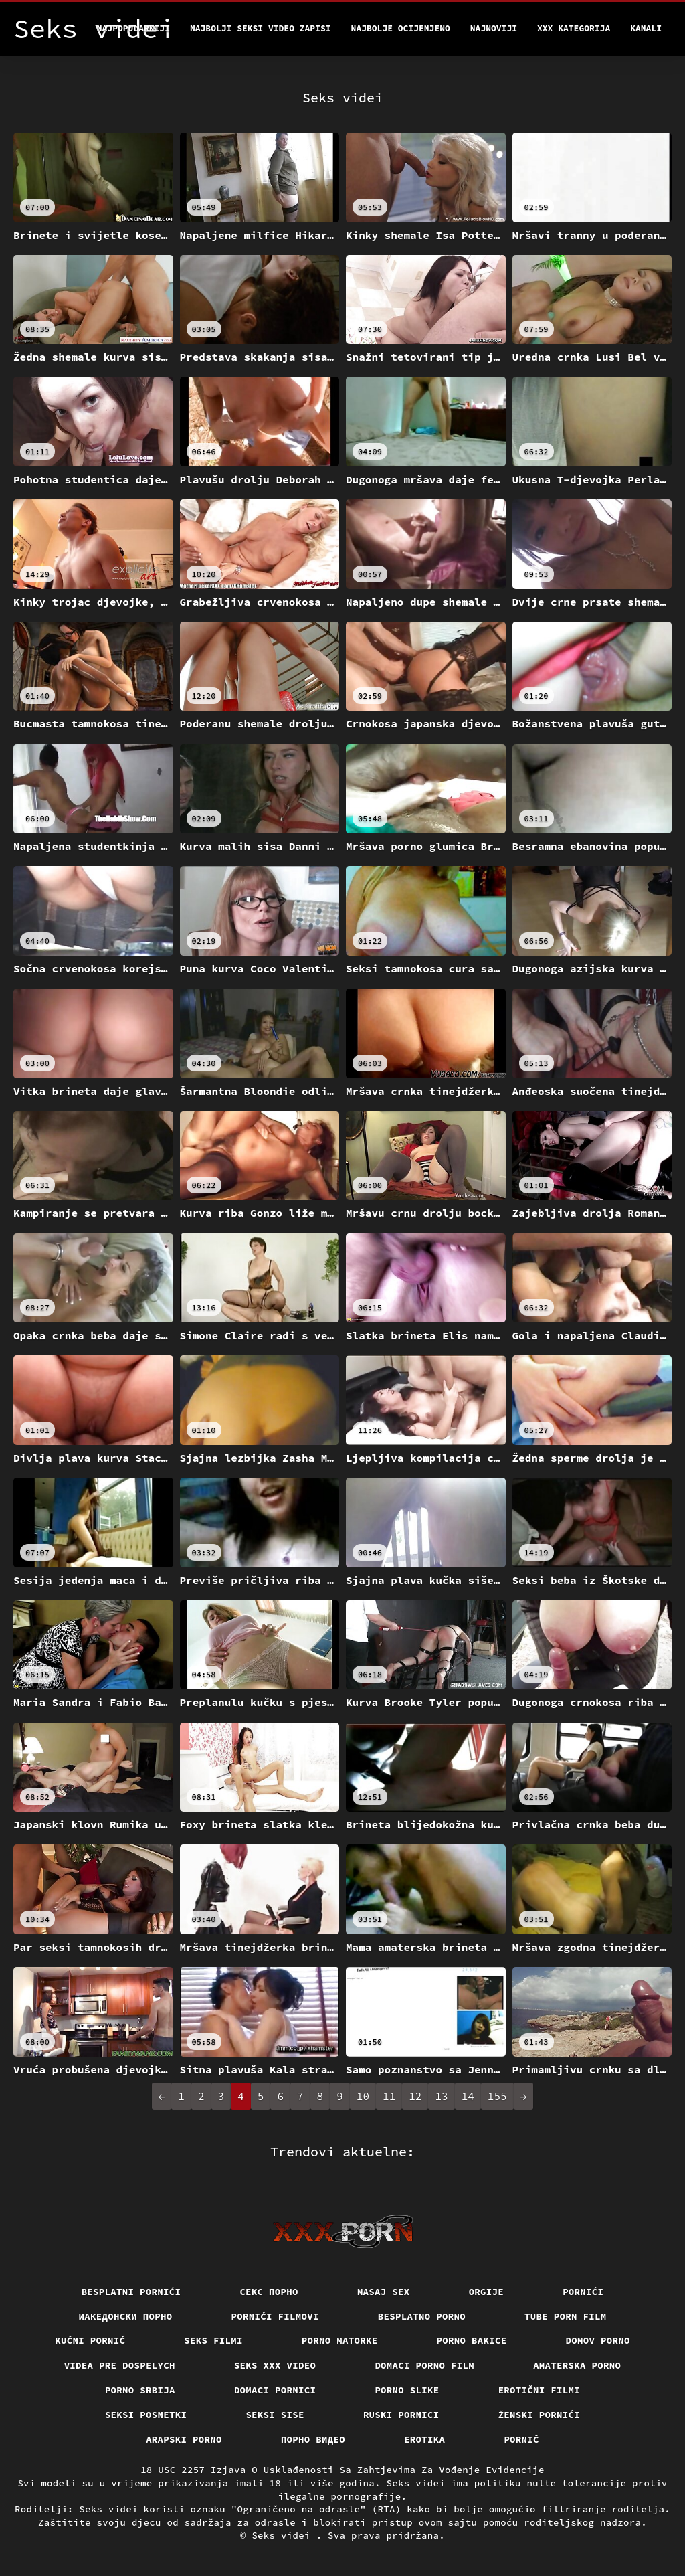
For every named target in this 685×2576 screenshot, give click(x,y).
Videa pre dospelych (119, 2365)
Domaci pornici (275, 2390)
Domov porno (598, 2340)
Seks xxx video (275, 2365)
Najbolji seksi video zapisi (260, 28)
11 (389, 2096)
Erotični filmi (539, 2390)
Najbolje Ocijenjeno (400, 28)
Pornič (521, 2439)
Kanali (646, 28)
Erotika (424, 2439)
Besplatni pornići (131, 2292)
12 (415, 2096)
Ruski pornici (401, 2415)
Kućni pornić (90, 2340)
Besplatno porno (422, 2316)
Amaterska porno (577, 2365)
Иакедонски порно (126, 2316)
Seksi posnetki (146, 2415)
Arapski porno (184, 2439)
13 (441, 2096)
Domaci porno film (424, 2365)
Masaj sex (383, 2292)
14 (468, 2096)
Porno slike (407, 2390)
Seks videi (284, 2535)
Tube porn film (565, 2316)
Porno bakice (472, 2340)
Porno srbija (140, 2390)
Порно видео (313, 2439)
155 (497, 2096)
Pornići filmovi (275, 2316)
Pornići (583, 2292)
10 (363, 2096)
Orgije (486, 2292)
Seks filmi (213, 2340)
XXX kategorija (573, 28)
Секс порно (268, 2292)
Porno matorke (340, 2340)
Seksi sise (275, 2415)
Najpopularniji (133, 28)
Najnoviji (493, 28)
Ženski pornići (539, 2415)
